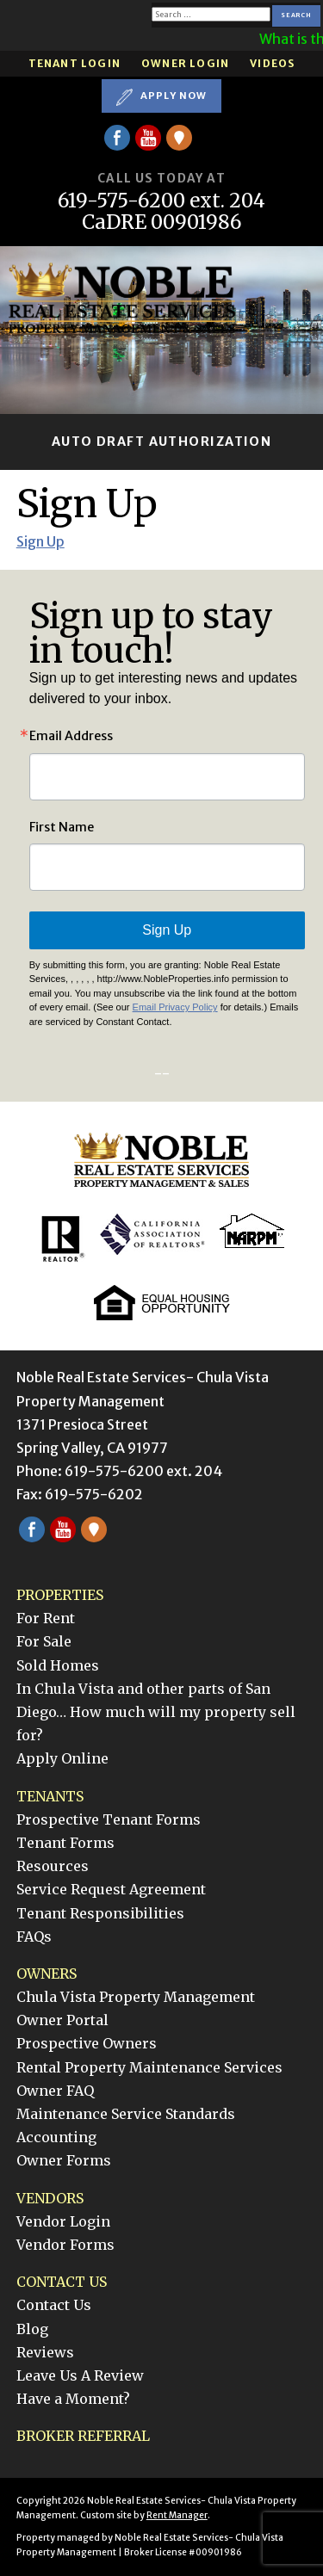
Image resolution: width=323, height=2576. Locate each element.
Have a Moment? (73, 2398)
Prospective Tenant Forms (108, 1819)
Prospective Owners (86, 2043)
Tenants (50, 1796)
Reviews (45, 2352)
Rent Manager (177, 2515)
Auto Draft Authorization (162, 441)
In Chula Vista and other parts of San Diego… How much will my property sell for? (155, 1712)
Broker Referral (83, 2435)
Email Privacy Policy (175, 1007)
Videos (272, 63)
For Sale (43, 1641)
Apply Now (161, 96)
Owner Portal (62, 2020)
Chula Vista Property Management (135, 1996)
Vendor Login (63, 2221)
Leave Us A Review (80, 2375)
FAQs (34, 1936)
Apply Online (62, 1758)
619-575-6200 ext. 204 (161, 201)
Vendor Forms (65, 2244)
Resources (52, 1866)
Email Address (71, 736)
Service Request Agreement (111, 1889)
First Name (61, 827)
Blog (32, 2329)
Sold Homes (57, 1665)
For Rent (45, 1618)
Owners (46, 1973)
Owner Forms (63, 2160)
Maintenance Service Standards (125, 2113)
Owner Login (185, 63)
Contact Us (61, 2281)
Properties (59, 1594)
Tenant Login (74, 63)
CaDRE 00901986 (162, 222)
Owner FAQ (55, 2090)
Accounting (56, 2137)
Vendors (50, 2198)
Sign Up (40, 541)
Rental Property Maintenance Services (149, 2067)
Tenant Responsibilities (100, 1913)
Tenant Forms (65, 1842)
